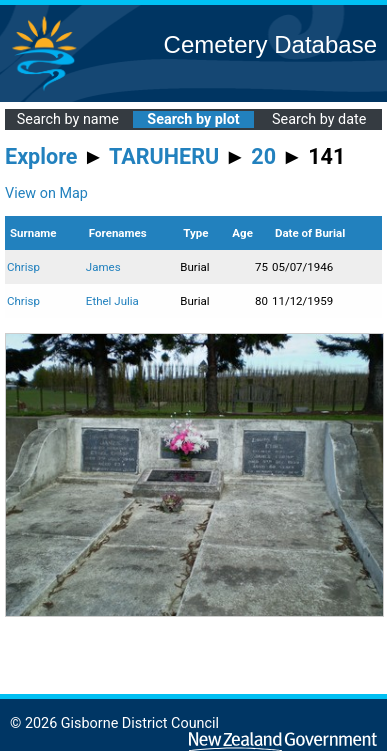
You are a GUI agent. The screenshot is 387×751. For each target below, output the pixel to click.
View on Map (46, 193)
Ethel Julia (112, 301)
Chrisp (23, 267)
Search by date (319, 119)
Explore (41, 156)
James (103, 267)
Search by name (68, 119)
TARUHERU (164, 156)
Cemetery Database (270, 44)
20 (263, 156)
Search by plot (193, 119)
